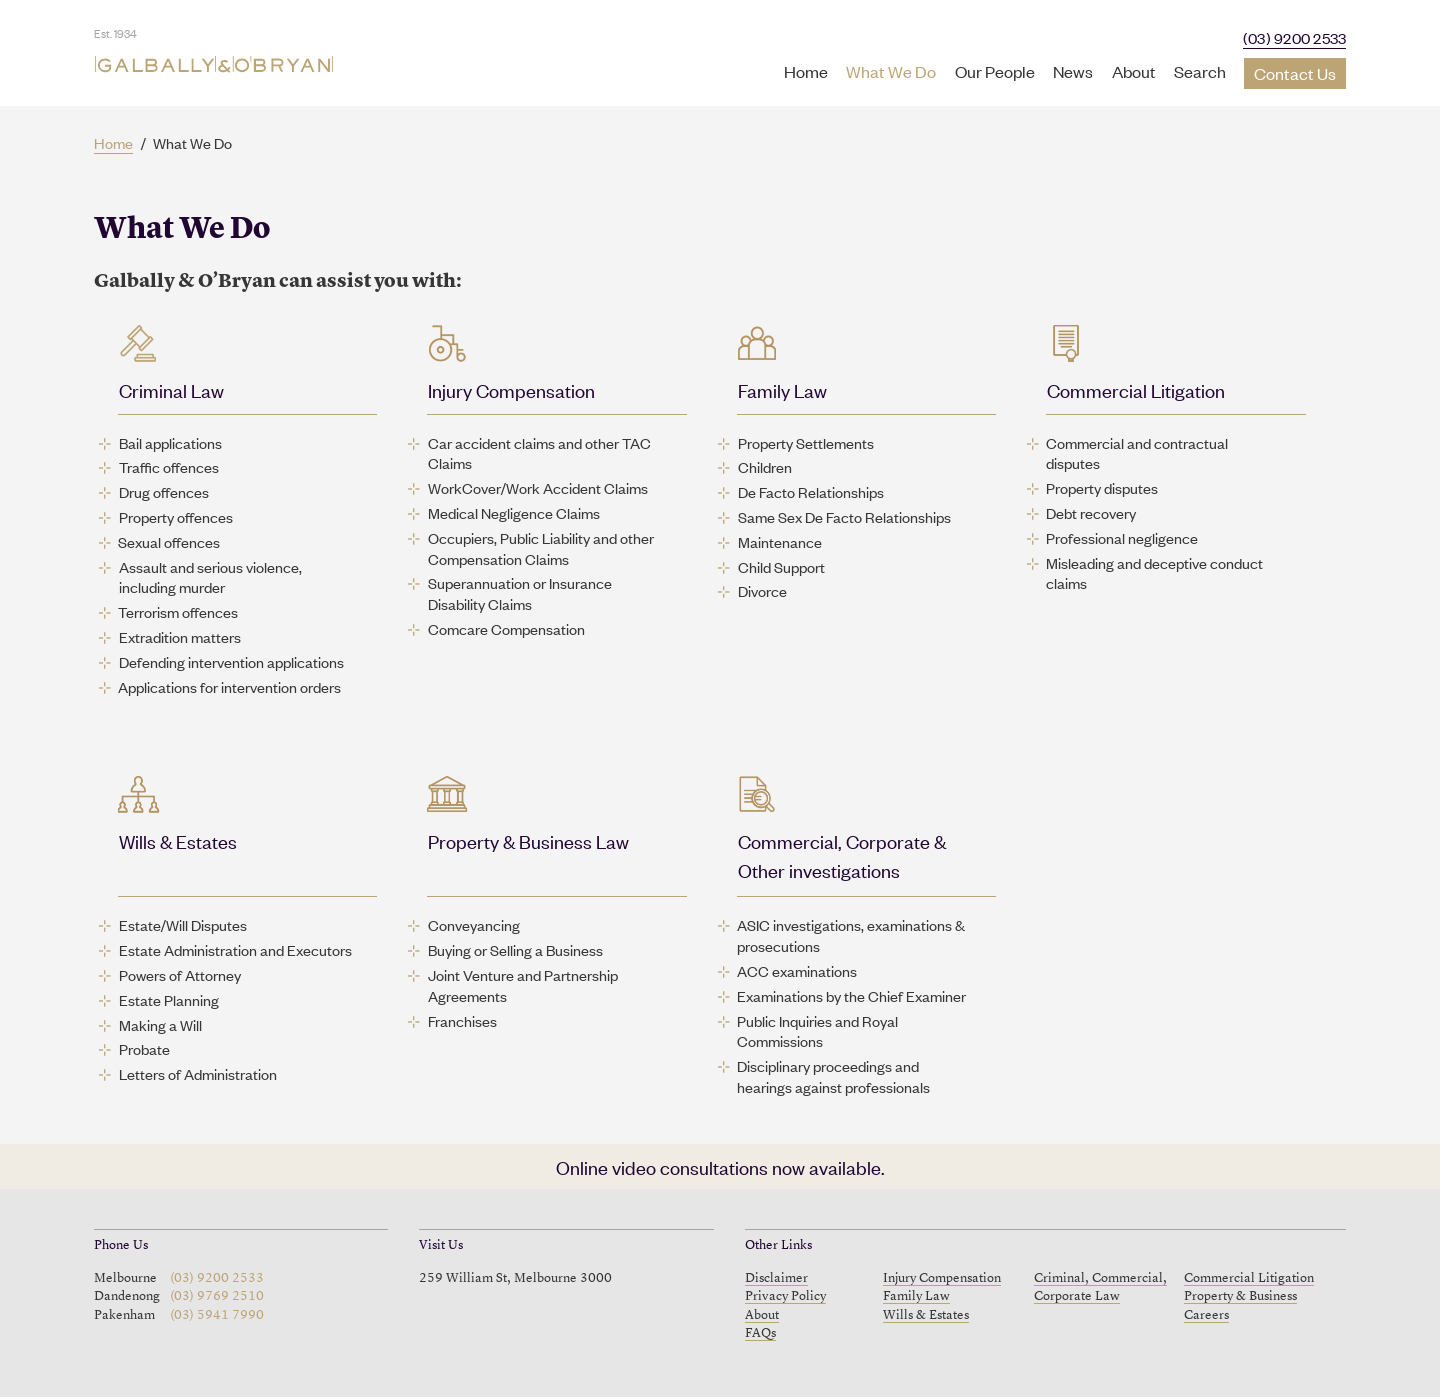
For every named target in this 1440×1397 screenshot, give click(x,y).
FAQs (760, 1333)
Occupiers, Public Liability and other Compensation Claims (541, 548)
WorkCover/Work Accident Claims (538, 488)
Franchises (462, 1021)
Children (765, 467)
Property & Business (1240, 1296)
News (1073, 71)
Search (1200, 71)
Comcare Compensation (506, 629)
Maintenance (780, 542)
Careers (1206, 1315)
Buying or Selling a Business (515, 950)
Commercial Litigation (1136, 389)
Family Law (782, 389)
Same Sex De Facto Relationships (844, 517)
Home (806, 71)
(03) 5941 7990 (217, 1315)
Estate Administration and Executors (235, 950)
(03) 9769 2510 (217, 1296)
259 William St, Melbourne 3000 (515, 1278)
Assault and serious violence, (210, 567)
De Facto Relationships (811, 492)
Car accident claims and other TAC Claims (539, 453)
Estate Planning (169, 1000)
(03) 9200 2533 (1295, 37)
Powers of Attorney (180, 975)
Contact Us (1295, 73)
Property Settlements (806, 443)
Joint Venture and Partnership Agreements (523, 985)
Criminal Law (171, 389)
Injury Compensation (511, 389)
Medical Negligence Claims (514, 513)
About (1134, 71)
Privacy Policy (785, 1296)
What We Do (891, 71)
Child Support (781, 567)
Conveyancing (474, 925)
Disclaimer (776, 1278)
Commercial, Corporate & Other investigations (842, 855)
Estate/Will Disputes (183, 925)
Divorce (762, 591)
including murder (172, 587)
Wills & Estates (178, 840)
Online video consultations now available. (720, 1166)
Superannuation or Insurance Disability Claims (520, 593)
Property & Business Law (528, 840)
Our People (995, 71)
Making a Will (160, 1025)
